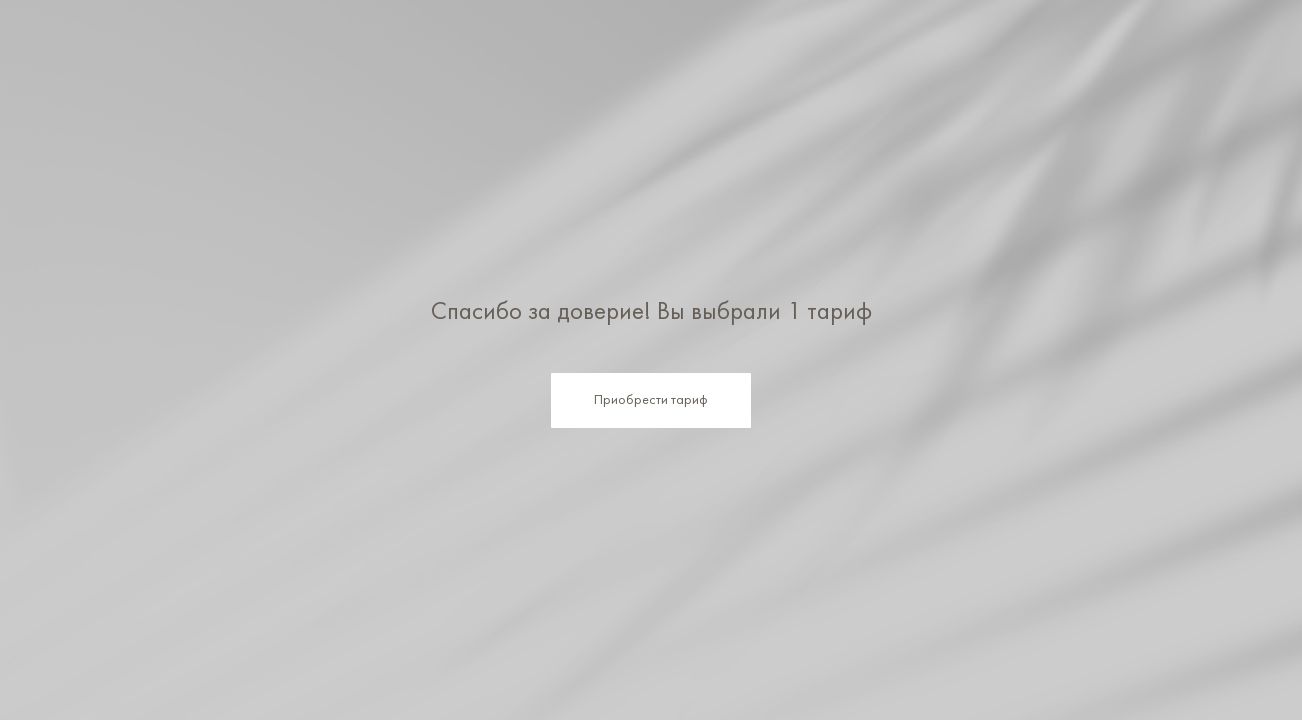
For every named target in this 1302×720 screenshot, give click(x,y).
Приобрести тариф (651, 400)
